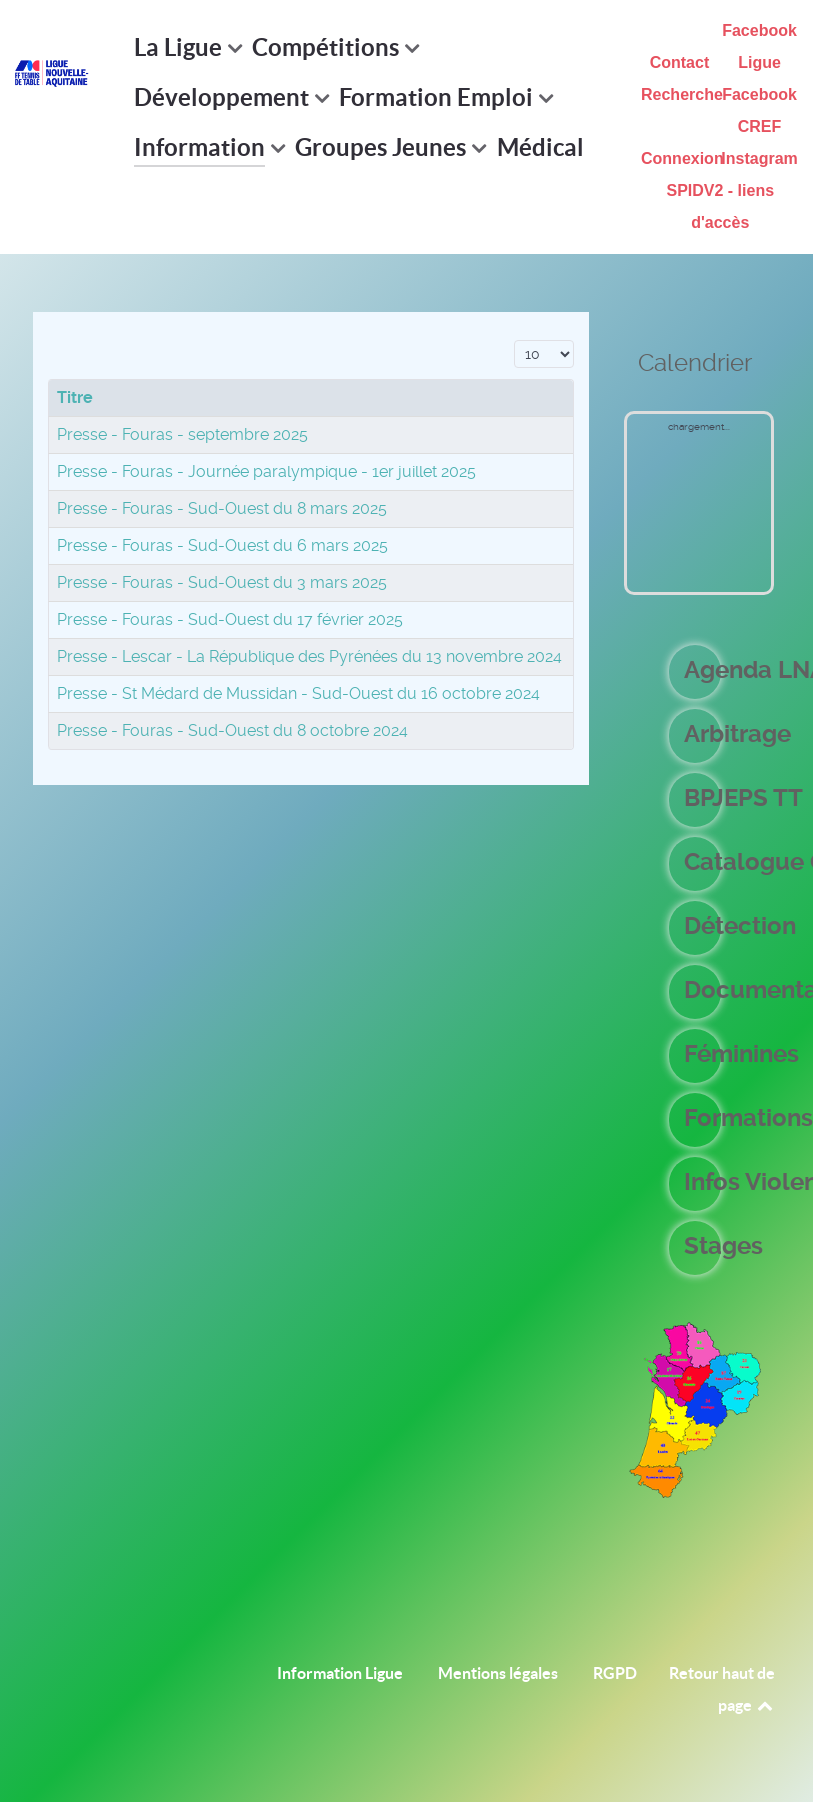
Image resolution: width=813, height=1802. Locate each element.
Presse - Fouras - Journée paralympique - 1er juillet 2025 (266, 471)
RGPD (615, 1673)
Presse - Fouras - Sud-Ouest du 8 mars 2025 (222, 508)
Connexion (682, 158)
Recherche (682, 94)
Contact (680, 62)
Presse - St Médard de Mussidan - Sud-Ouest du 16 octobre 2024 (298, 693)
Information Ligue (340, 1673)
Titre (75, 397)
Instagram (759, 158)
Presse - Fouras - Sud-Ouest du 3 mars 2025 (222, 582)
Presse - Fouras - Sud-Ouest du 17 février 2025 (230, 619)
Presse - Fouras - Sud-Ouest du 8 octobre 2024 (232, 730)
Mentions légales (498, 1673)
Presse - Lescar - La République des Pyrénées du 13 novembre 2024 (309, 656)
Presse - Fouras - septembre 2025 (182, 434)
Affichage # (514, 337)
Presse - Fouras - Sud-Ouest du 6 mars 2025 (222, 545)
